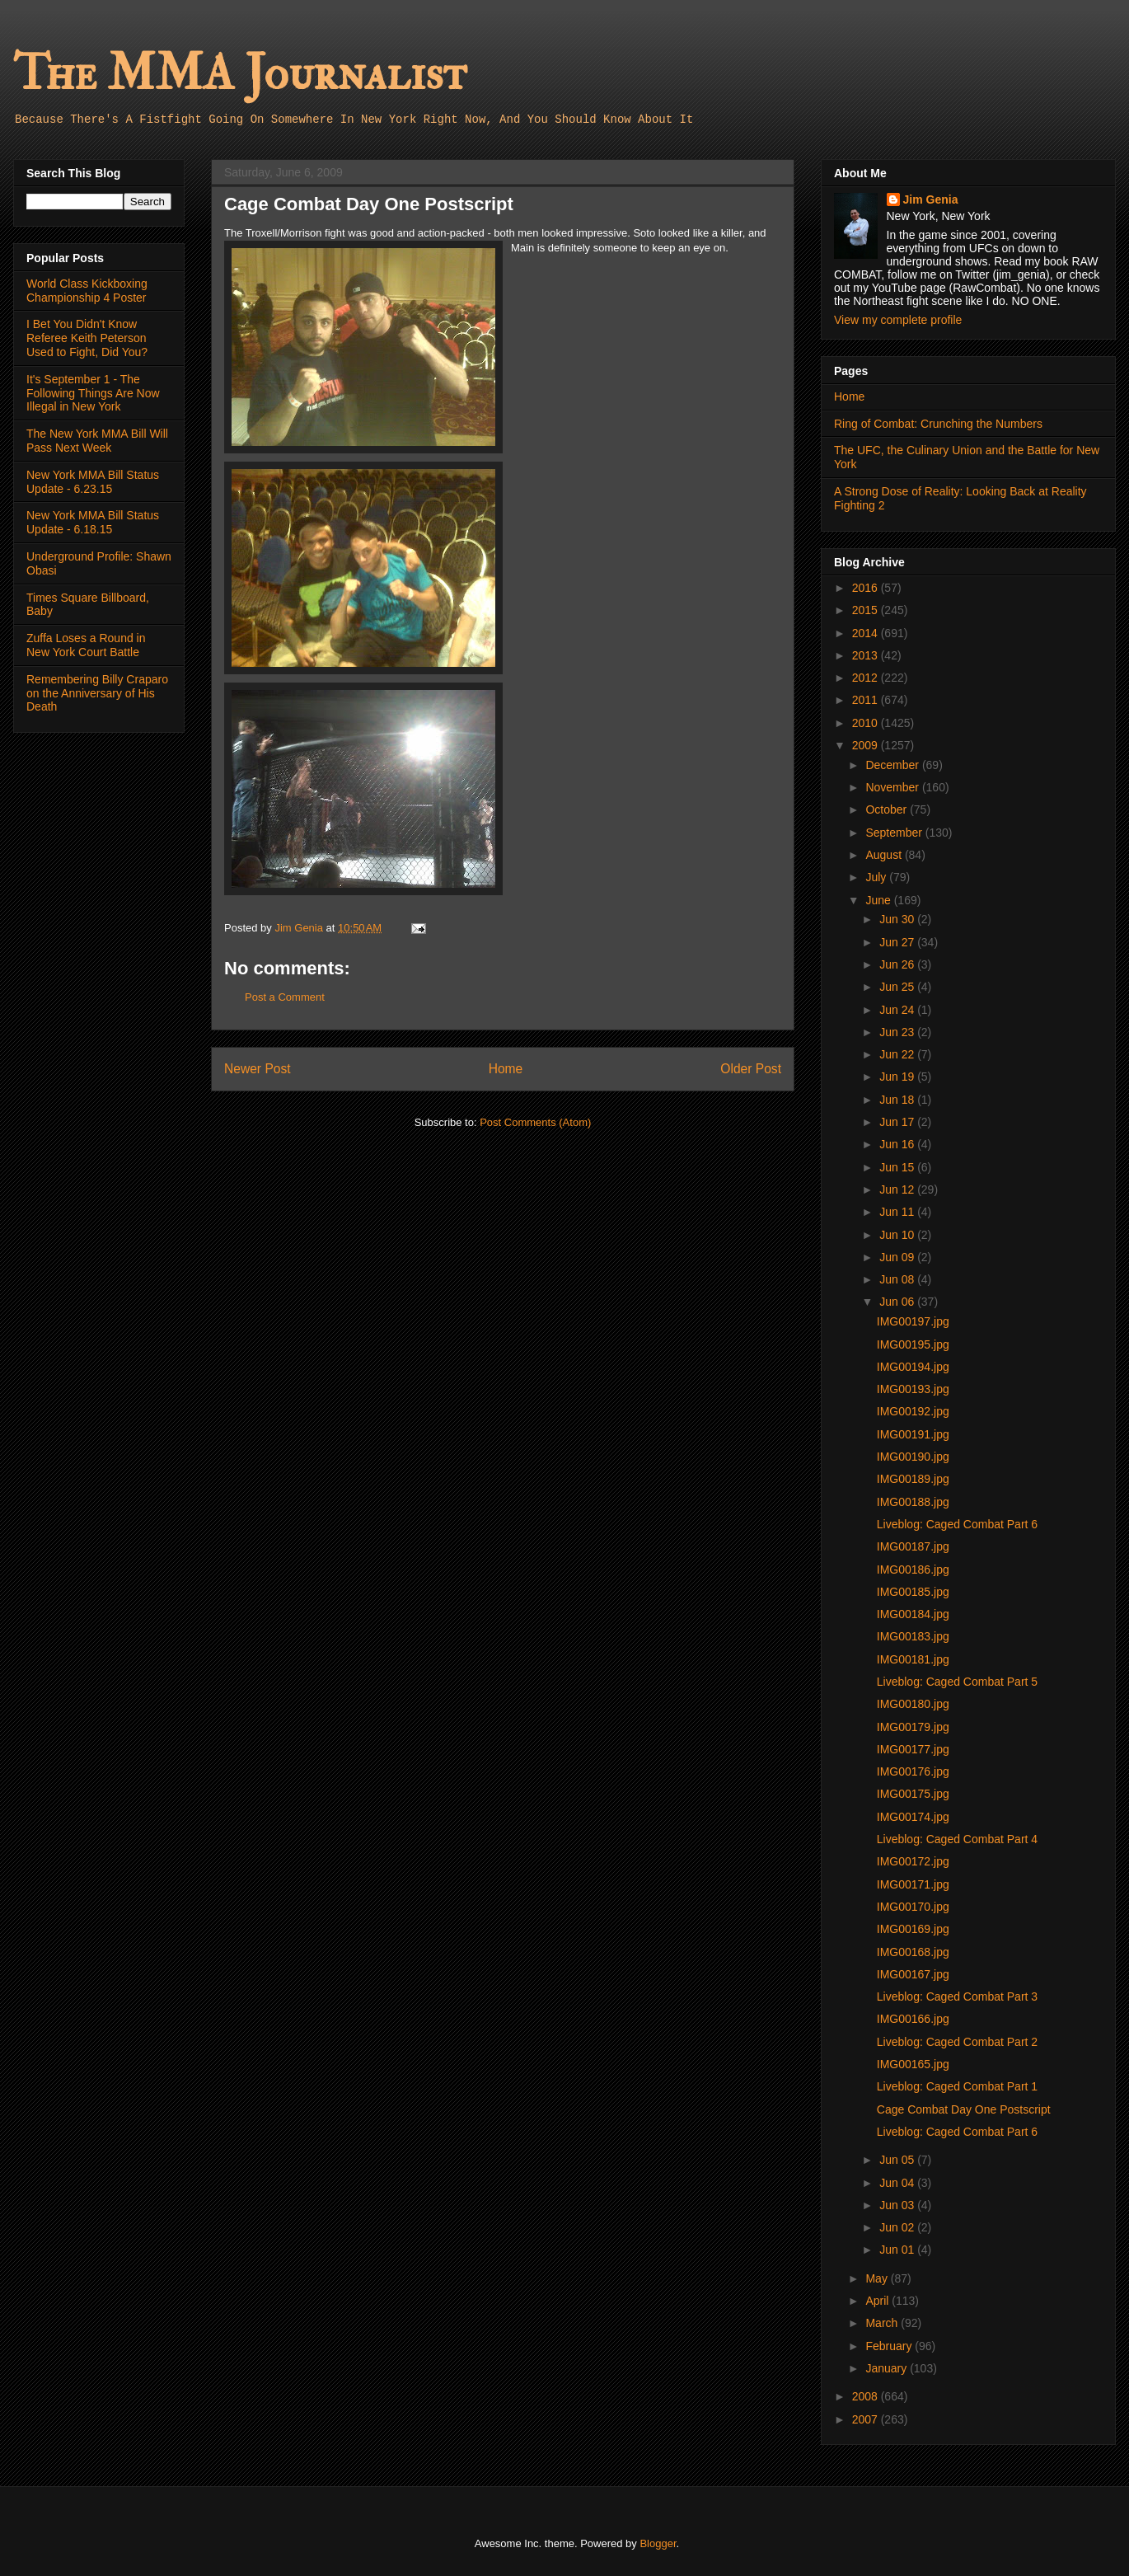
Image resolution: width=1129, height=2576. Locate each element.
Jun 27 (898, 942)
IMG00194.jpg (913, 1366)
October (887, 809)
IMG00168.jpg (913, 1952)
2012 (866, 677)
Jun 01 (898, 2249)
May (877, 2278)
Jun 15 (898, 1167)
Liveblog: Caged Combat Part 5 (957, 1681)
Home (506, 1069)
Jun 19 (898, 1076)
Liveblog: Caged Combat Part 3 (957, 1996)
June (879, 900)
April (878, 2300)
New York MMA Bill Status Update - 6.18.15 (92, 522)
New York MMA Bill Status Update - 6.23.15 (92, 481)
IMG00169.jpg (913, 1929)
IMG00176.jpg (913, 1771)
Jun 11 (898, 1211)
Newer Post (257, 1069)
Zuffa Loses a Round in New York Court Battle (86, 645)
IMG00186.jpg (913, 1569)
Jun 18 (898, 1099)
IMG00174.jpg (913, 1816)
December (893, 765)
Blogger (657, 2543)
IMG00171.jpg (913, 1884)
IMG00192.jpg (913, 1411)
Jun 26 (898, 964)
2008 (866, 2396)
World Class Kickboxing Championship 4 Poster (87, 290)
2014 (866, 633)
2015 (866, 610)
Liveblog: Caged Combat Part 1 (957, 2086)
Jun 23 (898, 1032)
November (893, 787)
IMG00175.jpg (913, 1793)
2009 (866, 745)
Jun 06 (898, 1301)
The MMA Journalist (239, 74)
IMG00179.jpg (913, 1727)
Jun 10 (898, 1234)
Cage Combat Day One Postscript (964, 2109)
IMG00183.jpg (913, 1636)
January (887, 2368)
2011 (866, 699)
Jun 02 (898, 2227)
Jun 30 (898, 919)
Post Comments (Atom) (535, 1122)
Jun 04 (898, 2182)
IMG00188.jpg (913, 1502)
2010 (866, 723)
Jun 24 (898, 1009)
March (883, 2323)
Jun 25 (898, 986)
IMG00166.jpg (913, 2018)
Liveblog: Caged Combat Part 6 (957, 1524)
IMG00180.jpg (913, 1703)
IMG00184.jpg (913, 1614)
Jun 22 (898, 1054)
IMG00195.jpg (913, 1344)
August (884, 854)
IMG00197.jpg (913, 1321)
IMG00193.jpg (913, 1389)
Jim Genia (930, 199)
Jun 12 (898, 1189)
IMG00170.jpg (913, 1906)
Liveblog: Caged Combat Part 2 (957, 2041)
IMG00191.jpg (913, 1434)
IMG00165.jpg (913, 2064)
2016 (866, 587)
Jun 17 (898, 1121)
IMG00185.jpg (913, 1591)
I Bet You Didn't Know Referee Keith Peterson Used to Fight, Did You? (87, 338)
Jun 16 (898, 1144)
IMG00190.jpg (913, 1456)
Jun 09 (898, 1257)
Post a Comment (285, 997)
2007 (866, 2419)
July (877, 877)
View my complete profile (898, 319)
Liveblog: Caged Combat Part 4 (957, 1839)
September (895, 832)
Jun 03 (898, 2205)
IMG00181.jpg (913, 1659)
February (890, 2346)
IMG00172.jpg (913, 1861)
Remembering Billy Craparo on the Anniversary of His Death (97, 693)
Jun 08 (898, 1279)
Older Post (750, 1069)
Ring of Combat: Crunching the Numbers (938, 423)
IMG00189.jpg (913, 1478)
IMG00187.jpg (913, 1546)
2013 (866, 655)
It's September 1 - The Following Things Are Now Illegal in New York (93, 393)
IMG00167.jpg (913, 1974)
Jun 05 (898, 2159)
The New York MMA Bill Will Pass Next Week (97, 440)
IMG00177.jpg (913, 1749)
